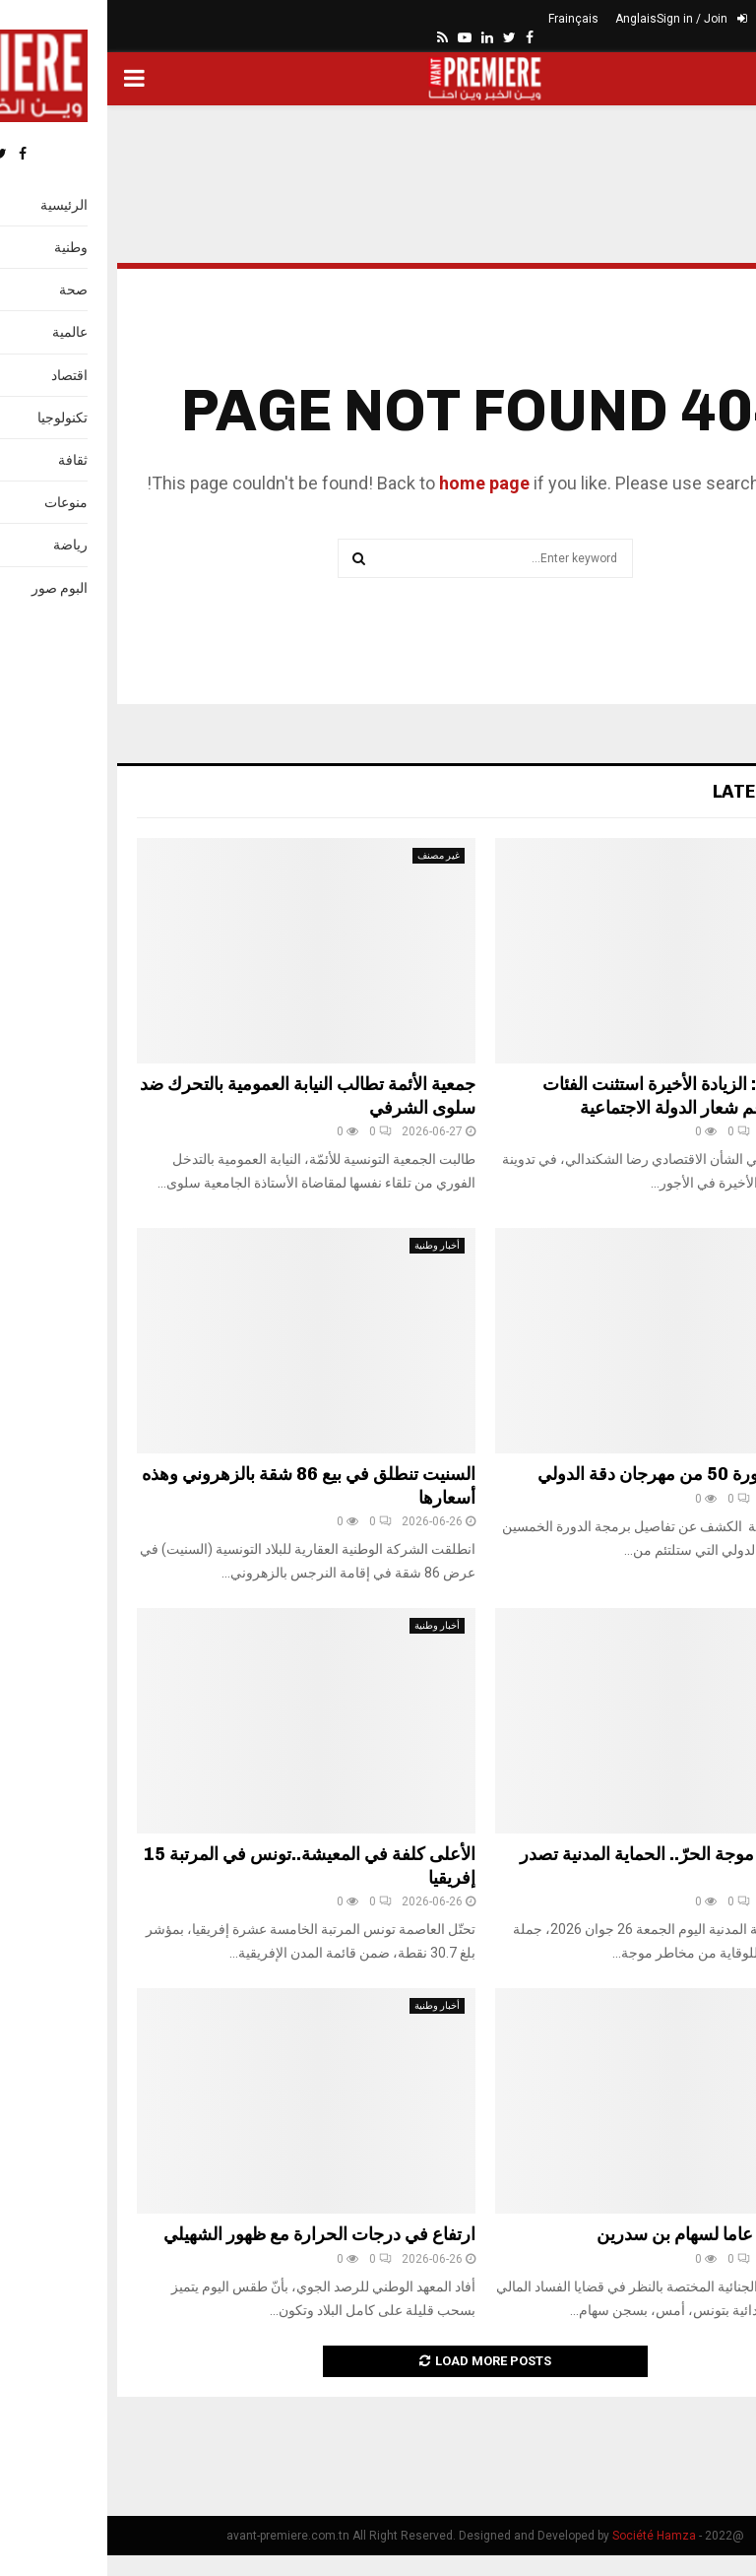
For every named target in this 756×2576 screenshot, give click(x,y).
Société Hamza (547, 2536)
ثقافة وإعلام (686, 1245)
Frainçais (466, 19)
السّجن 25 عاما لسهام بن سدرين (607, 2234)
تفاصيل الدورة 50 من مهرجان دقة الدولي (578, 1474)
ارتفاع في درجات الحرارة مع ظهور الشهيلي (212, 2234)
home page (377, 483)
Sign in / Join (594, 19)
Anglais (528, 19)
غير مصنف (331, 855)
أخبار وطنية (688, 855)
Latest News (665, 792)
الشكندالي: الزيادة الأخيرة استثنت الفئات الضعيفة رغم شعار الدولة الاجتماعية (580, 1095)
